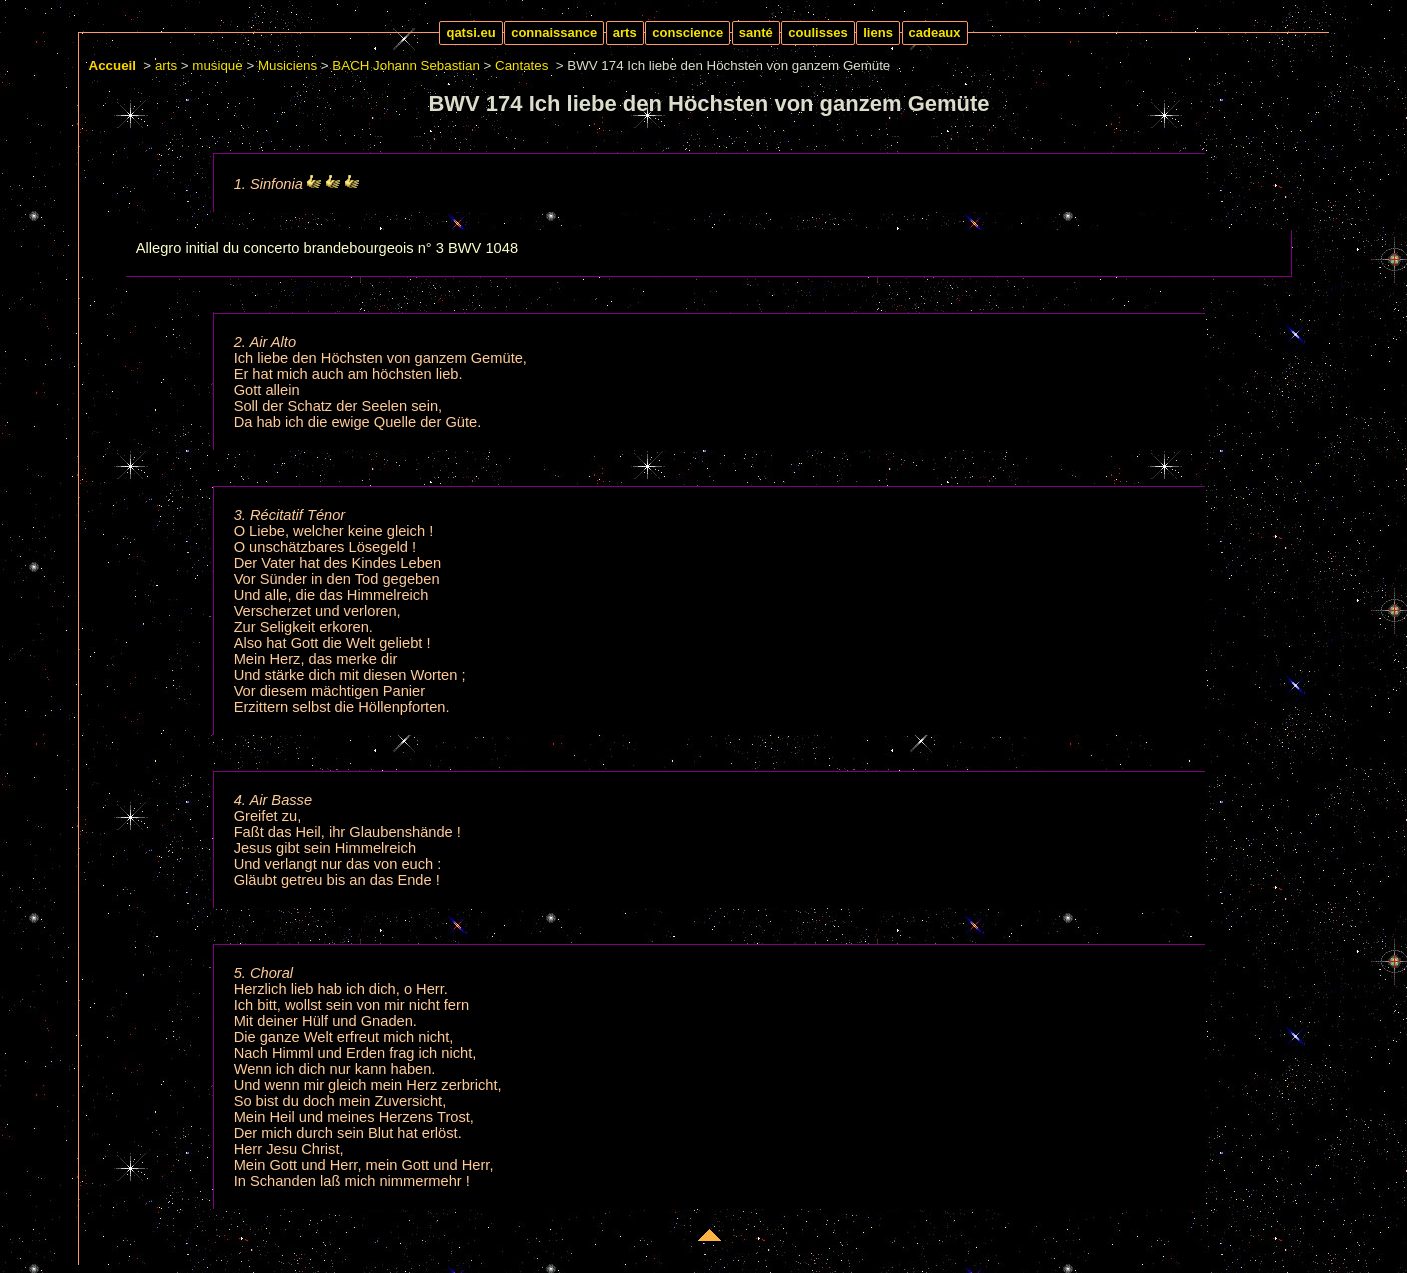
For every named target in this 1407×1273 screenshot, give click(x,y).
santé (756, 32)
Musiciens (287, 65)
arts (625, 32)
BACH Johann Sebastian (405, 65)
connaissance (554, 32)
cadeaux (935, 32)
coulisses (817, 32)
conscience (687, 32)
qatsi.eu (470, 32)
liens (878, 32)
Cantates (521, 65)
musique (217, 65)
